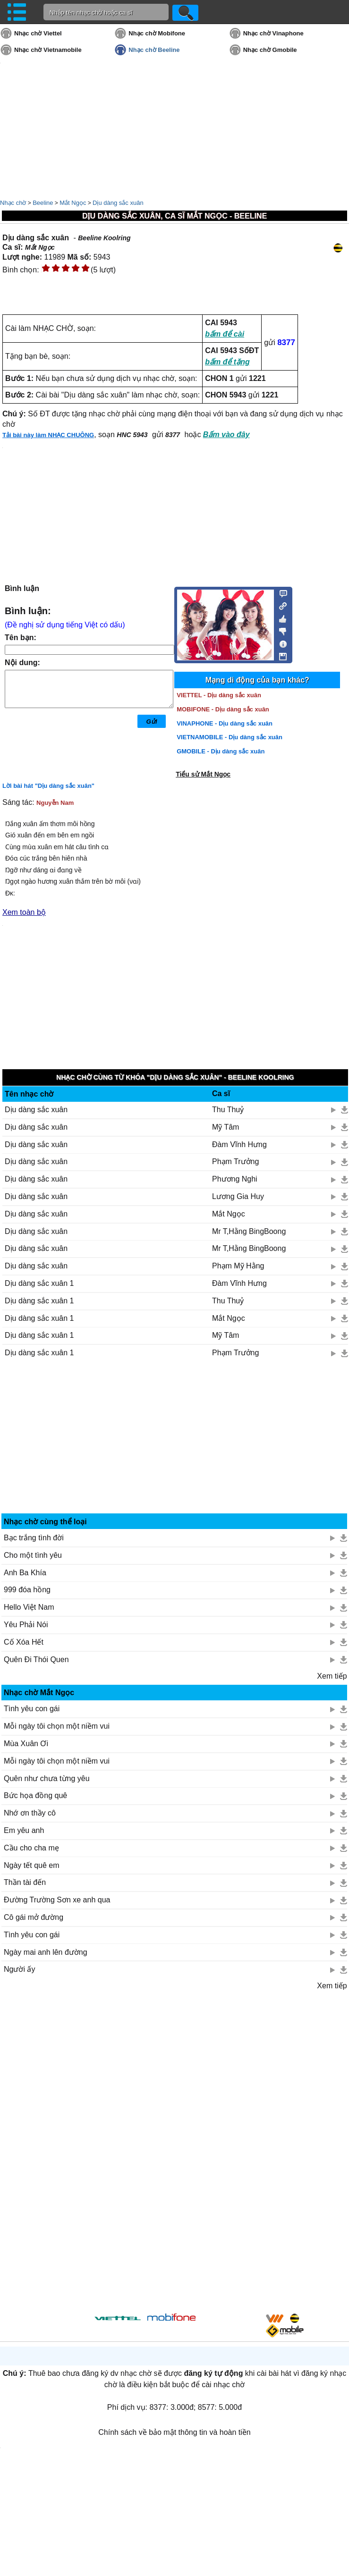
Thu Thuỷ (228, 1110)
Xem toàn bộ (24, 912)
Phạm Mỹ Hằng (238, 1266)
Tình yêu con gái (32, 1709)
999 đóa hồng (27, 1590)
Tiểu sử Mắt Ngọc (203, 774)
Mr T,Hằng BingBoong (249, 1231)
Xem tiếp (332, 1676)
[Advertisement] (175, 1441)
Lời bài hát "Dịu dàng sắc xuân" (48, 785)
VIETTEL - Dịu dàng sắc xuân (219, 695)
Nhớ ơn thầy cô (30, 1813)
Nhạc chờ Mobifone (156, 33)
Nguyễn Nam (55, 802)
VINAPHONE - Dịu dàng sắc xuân (224, 723)
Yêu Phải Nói (26, 1625)
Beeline (43, 202)
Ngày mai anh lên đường (45, 1952)
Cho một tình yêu (33, 1555)
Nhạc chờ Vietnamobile (48, 49)
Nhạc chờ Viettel (38, 33)
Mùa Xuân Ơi (26, 1744)
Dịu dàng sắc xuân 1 (39, 1283)
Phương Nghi (234, 1179)
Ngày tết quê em (32, 1865)
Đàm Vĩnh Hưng (239, 1144)
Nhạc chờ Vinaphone (273, 33)
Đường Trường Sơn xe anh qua (57, 1900)
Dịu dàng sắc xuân (118, 202)
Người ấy (19, 1969)
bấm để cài (224, 334)
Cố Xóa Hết (23, 1642)
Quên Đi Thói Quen (36, 1659)
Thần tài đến (25, 1882)
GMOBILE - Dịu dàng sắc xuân (220, 751)
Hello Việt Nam (29, 1607)
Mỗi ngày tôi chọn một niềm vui (57, 1726)
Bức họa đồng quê (35, 1795)
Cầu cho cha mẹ (31, 1848)
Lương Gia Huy (238, 1196)
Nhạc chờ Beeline (153, 49)
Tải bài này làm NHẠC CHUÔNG (48, 435)
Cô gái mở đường (33, 1917)
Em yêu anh (24, 1830)
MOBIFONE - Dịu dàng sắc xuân (223, 709)
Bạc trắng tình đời (34, 1538)
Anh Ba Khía (25, 1573)
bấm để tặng (227, 362)
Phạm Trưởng (235, 1161)
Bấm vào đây (226, 435)
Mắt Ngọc (73, 202)
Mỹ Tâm (225, 1127)
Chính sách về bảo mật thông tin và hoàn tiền (174, 2432)
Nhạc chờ (13, 202)
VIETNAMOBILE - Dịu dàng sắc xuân (229, 737)
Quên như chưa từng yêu (47, 1778)
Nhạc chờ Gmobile (270, 49)
